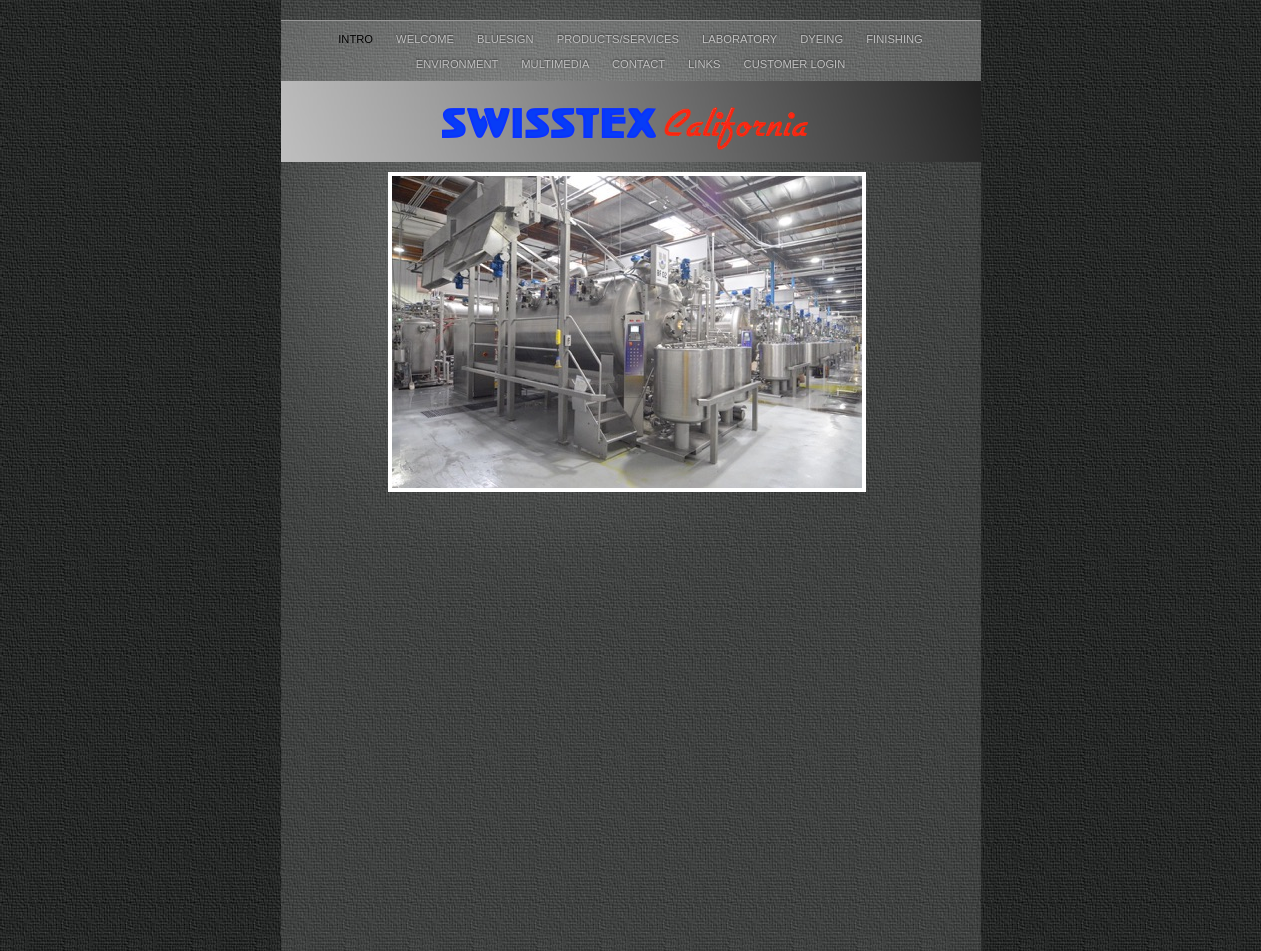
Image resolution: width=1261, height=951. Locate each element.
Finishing (894, 39)
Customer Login (795, 64)
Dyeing (823, 39)
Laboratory (741, 39)
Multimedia (556, 64)
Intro (357, 39)
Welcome (426, 39)
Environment (459, 64)
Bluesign (507, 39)
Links (705, 64)
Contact (640, 64)
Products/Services (619, 39)
